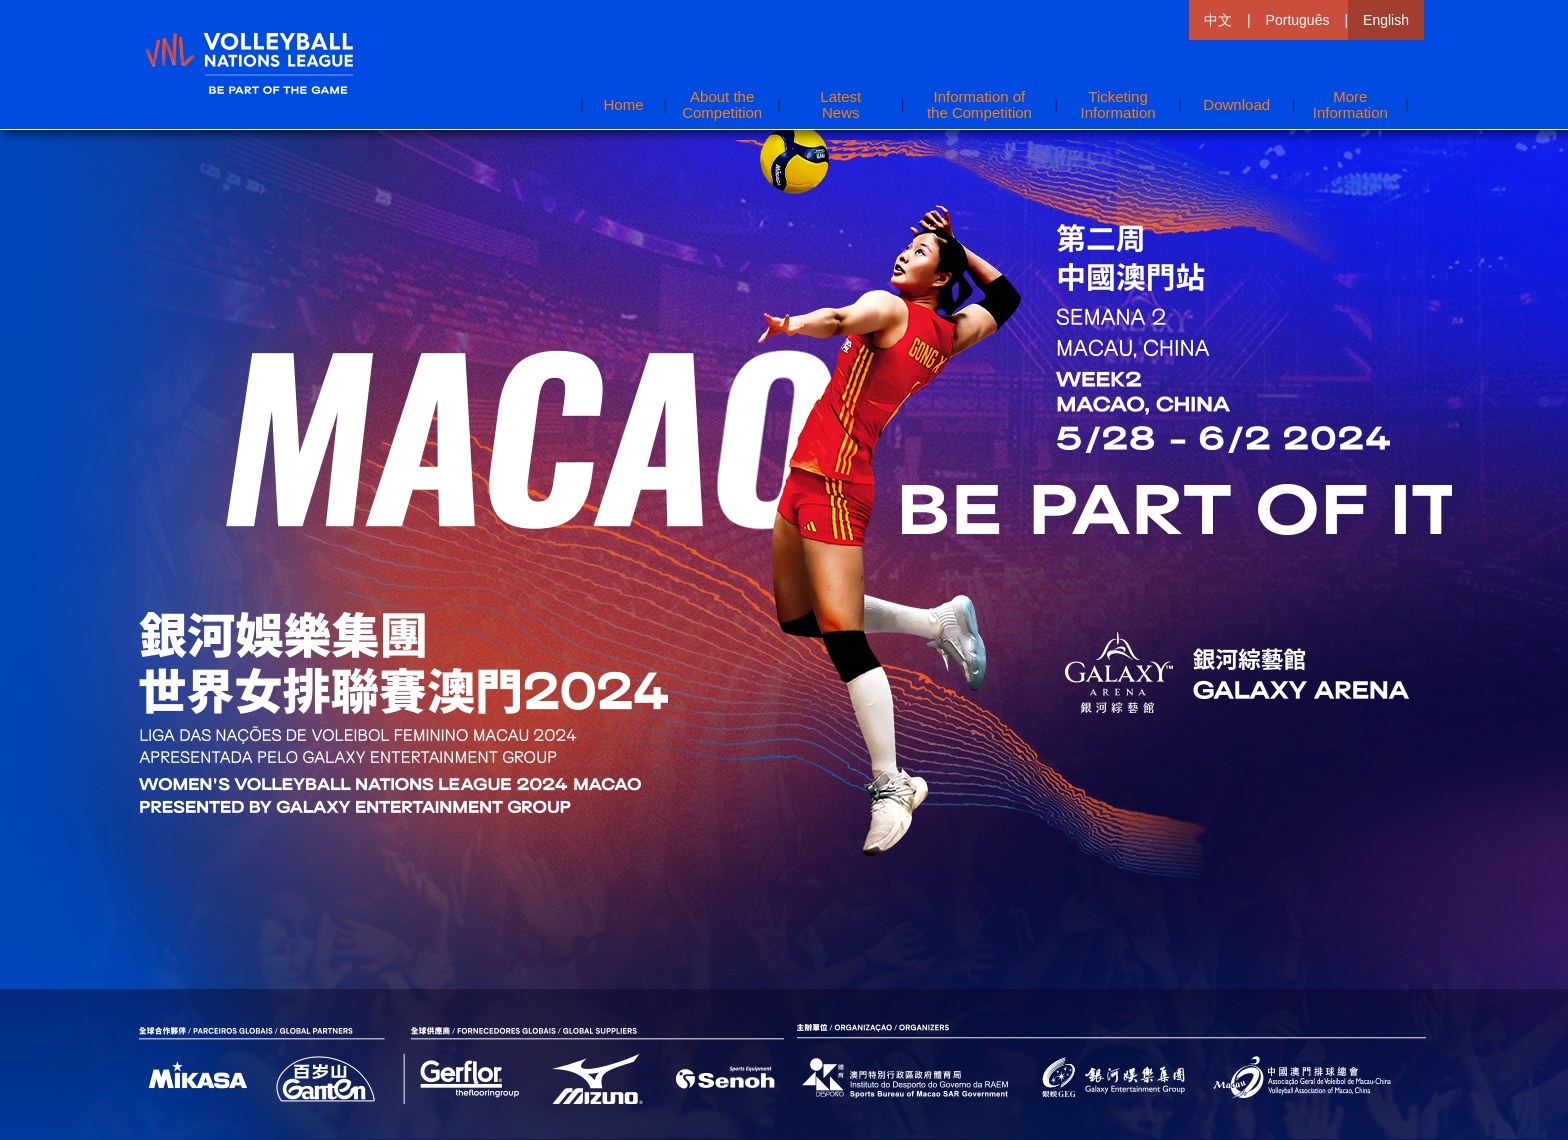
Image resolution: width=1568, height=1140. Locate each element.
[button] (1350, 105)
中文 (1218, 20)
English (1386, 20)
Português (1298, 20)
